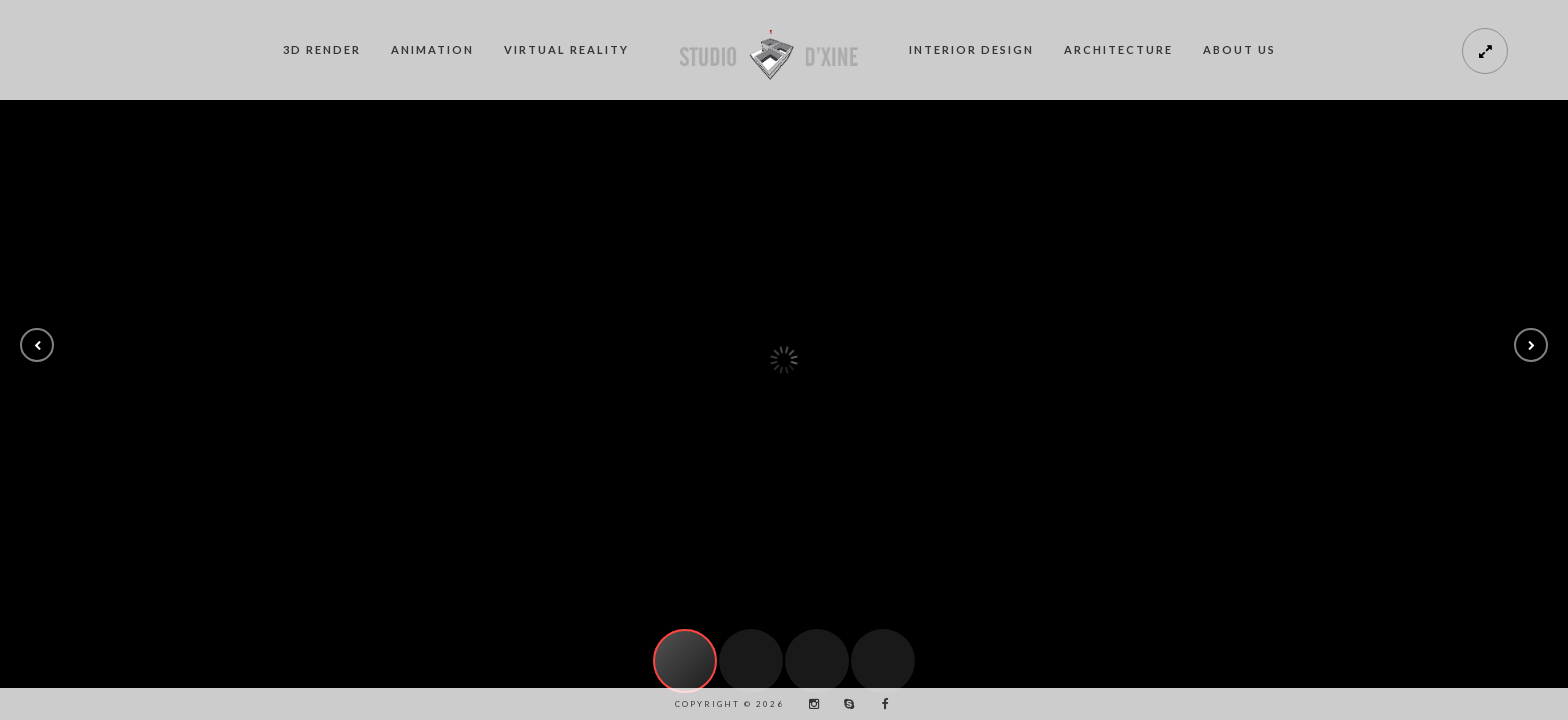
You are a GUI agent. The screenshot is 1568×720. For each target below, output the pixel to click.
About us (1239, 49)
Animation (432, 49)
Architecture (1118, 49)
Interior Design (971, 49)
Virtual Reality (566, 49)
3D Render (322, 49)
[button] (37, 345)
